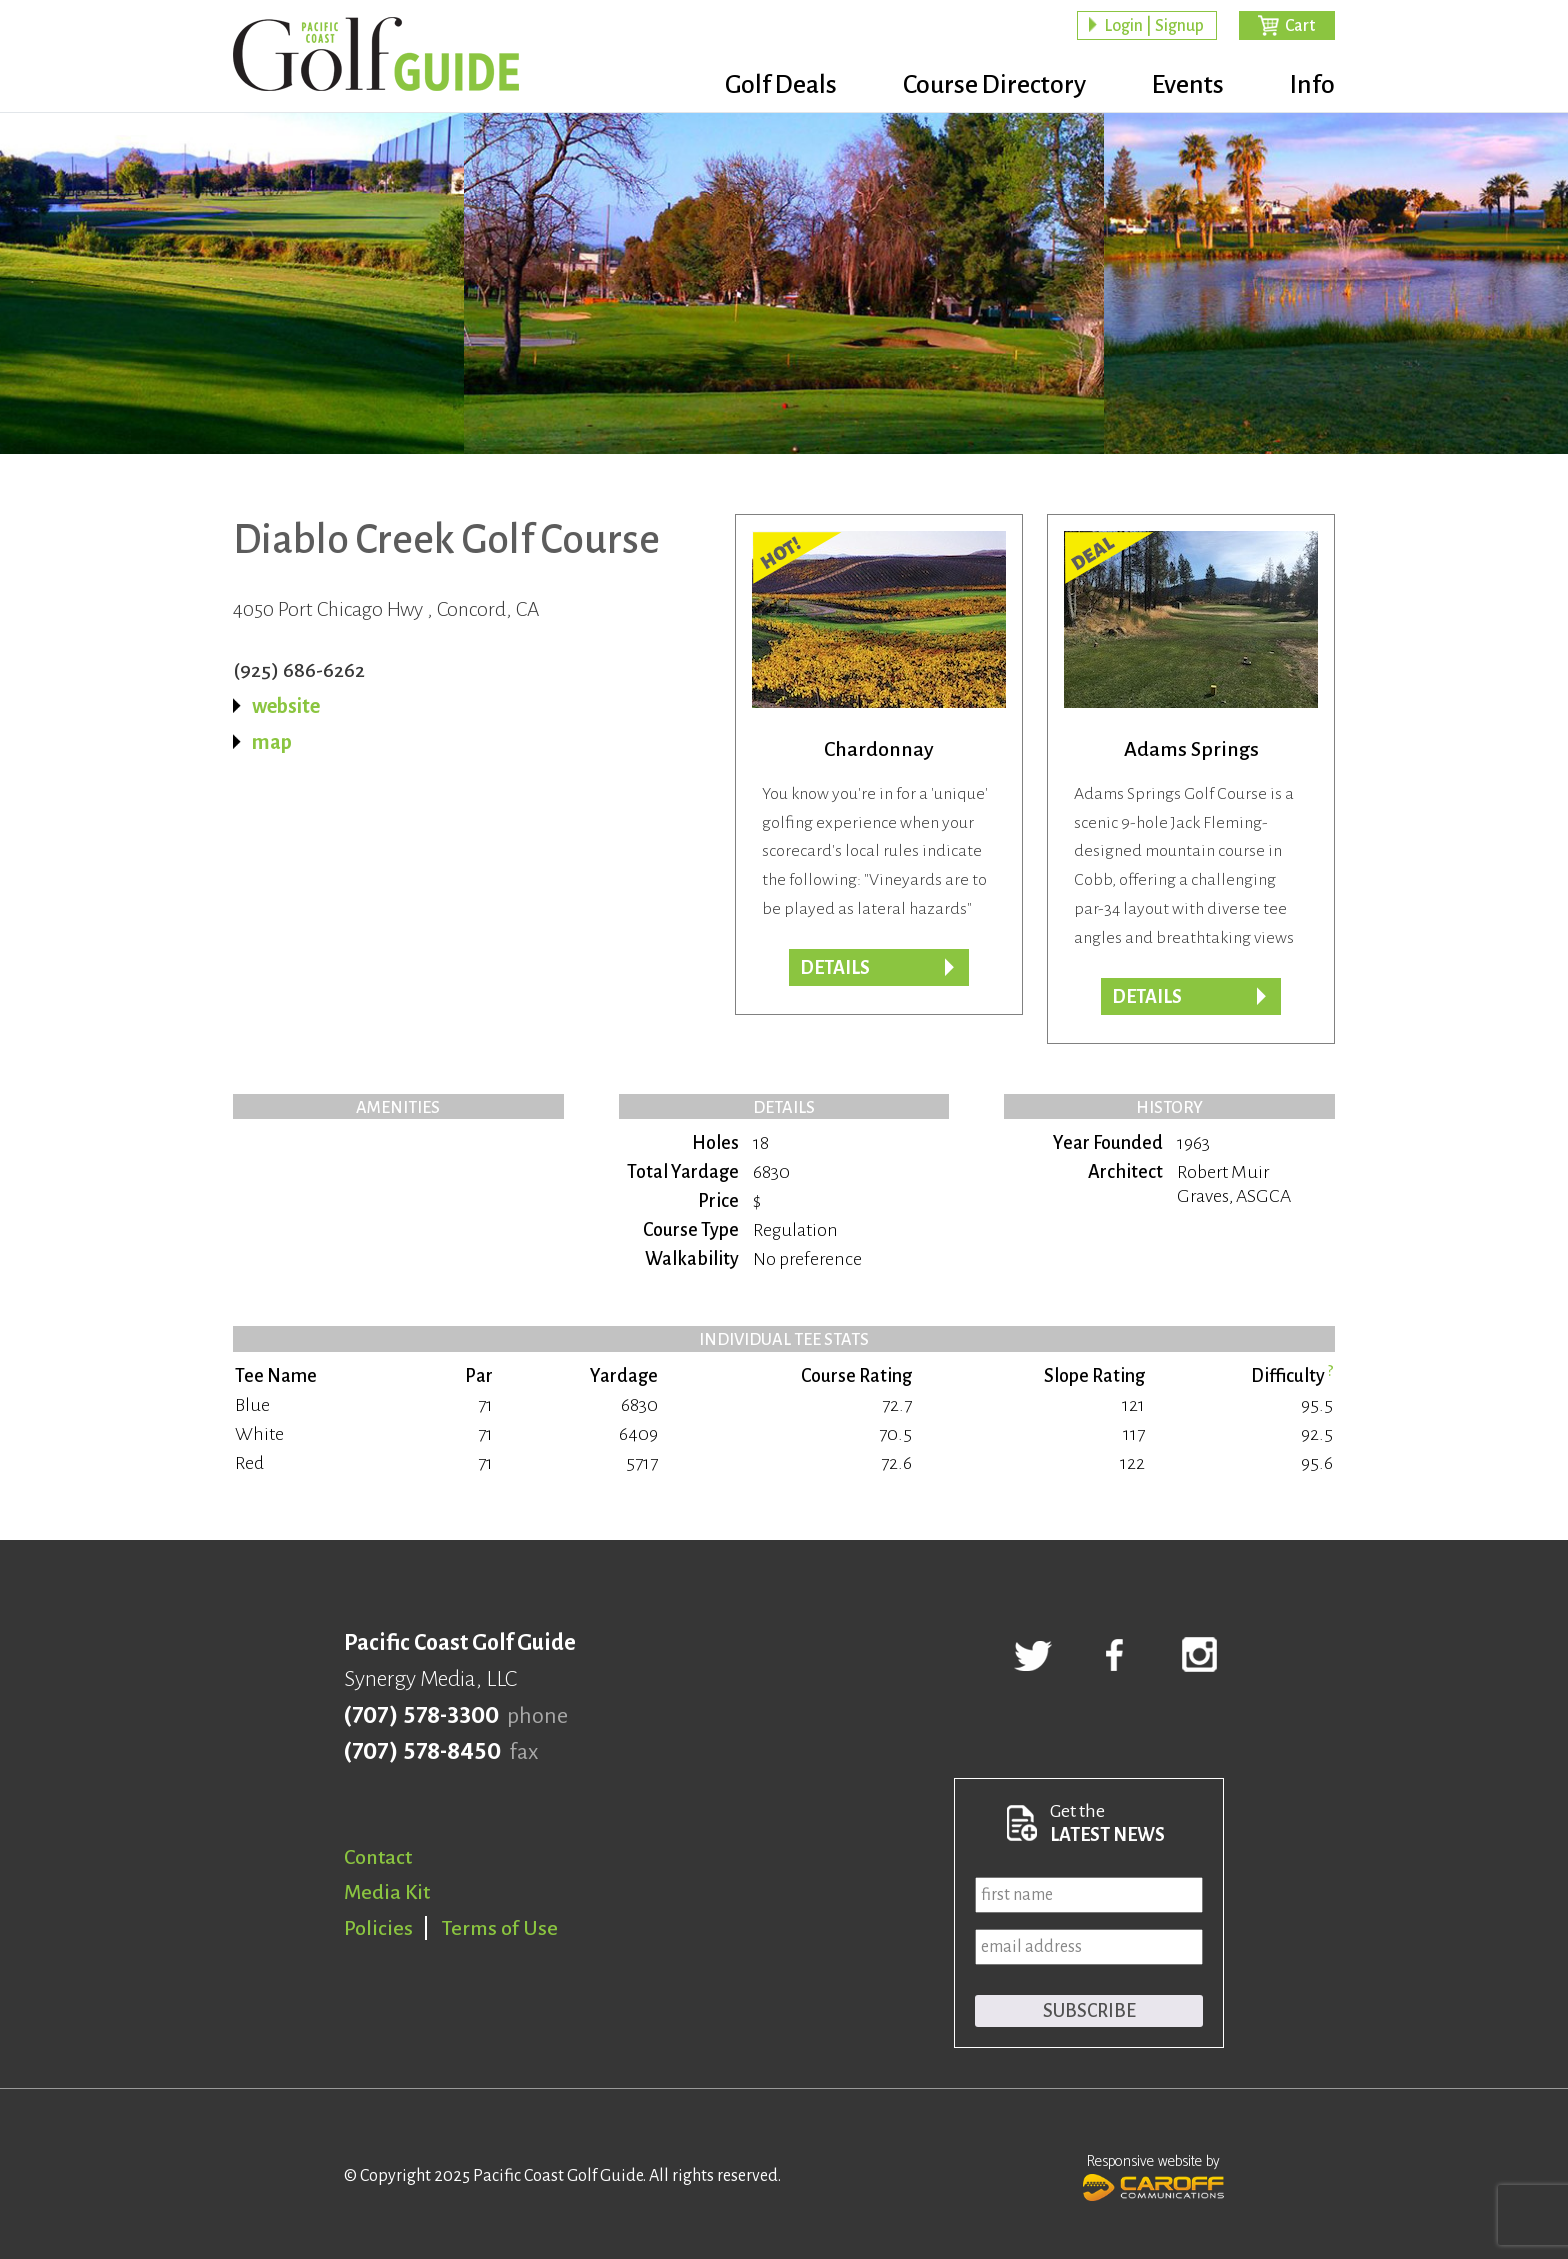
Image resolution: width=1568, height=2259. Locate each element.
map (272, 742)
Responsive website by (1153, 2175)
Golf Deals (781, 85)
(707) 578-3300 (421, 1716)
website (286, 706)
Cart (1300, 26)
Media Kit (387, 1892)
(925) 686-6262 (299, 670)
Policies (378, 1928)
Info (1312, 85)
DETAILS (1147, 997)
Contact (378, 1857)
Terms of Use (500, 1928)
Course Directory (994, 85)
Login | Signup (1154, 26)
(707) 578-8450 (422, 1752)
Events (1188, 85)
